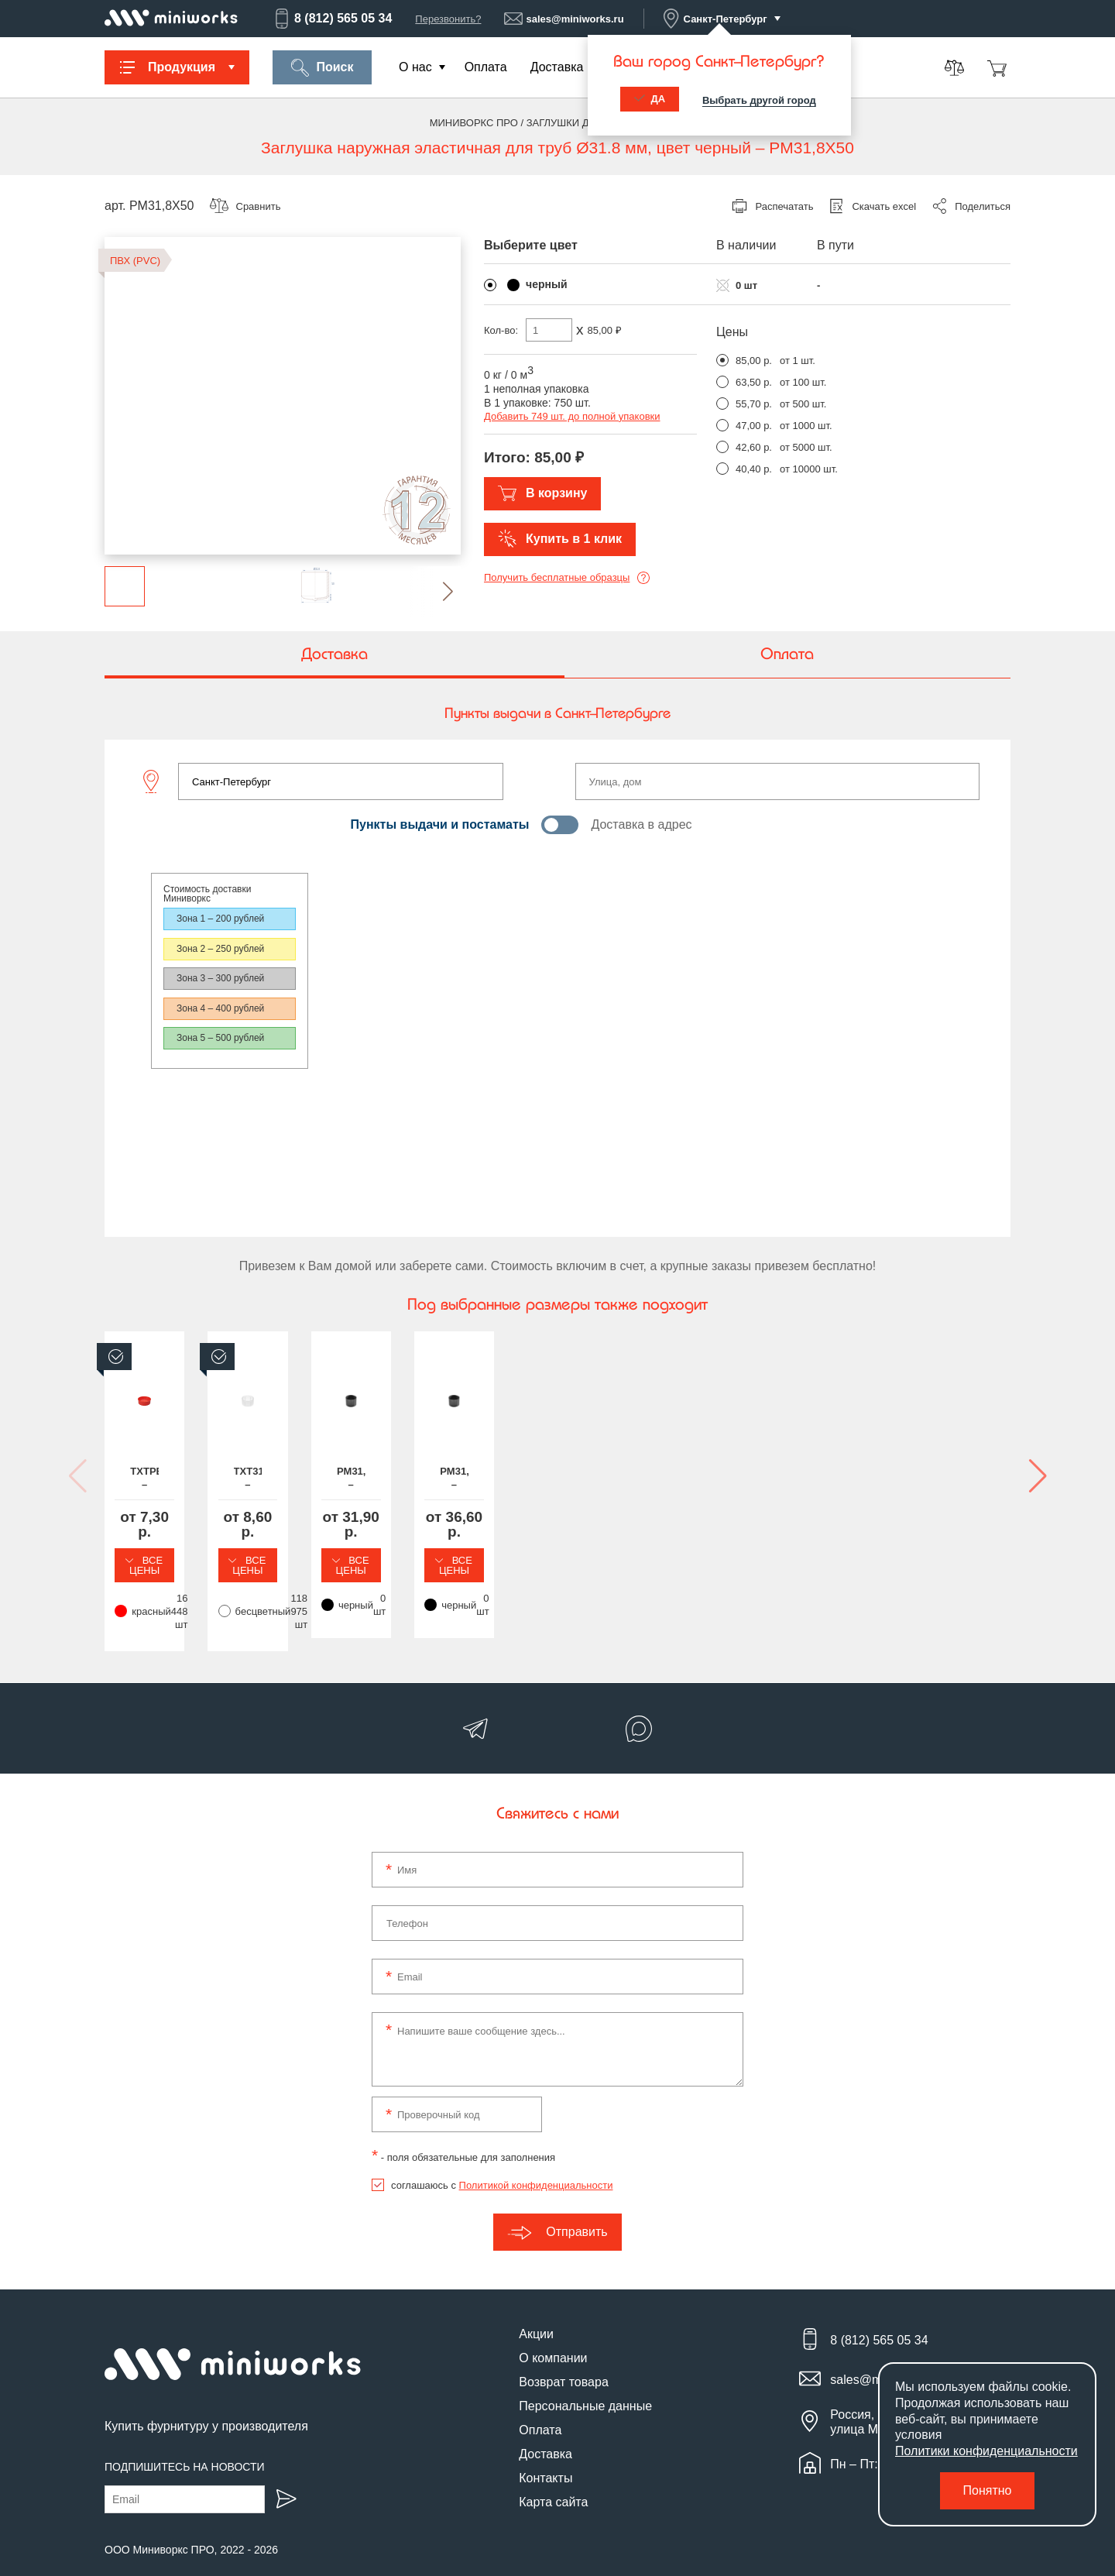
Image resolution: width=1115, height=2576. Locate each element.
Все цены (209, 1554)
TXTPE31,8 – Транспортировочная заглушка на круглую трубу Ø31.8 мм (209, 1487)
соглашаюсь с (501, 2160)
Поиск (321, 67)
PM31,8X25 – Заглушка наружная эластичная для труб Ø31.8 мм (674, 1487)
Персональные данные (585, 2381)
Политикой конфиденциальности (536, 2160)
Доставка (557, 67)
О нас (415, 67)
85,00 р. (754, 360)
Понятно (987, 2490)
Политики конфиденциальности (986, 2451)
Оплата (486, 67)
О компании (553, 2333)
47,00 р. (754, 425)
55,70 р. (754, 404)
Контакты (545, 2453)
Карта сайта (553, 2477)
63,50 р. (754, 382)
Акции (536, 2309)
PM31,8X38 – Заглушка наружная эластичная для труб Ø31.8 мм (906, 1487)
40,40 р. (754, 469)
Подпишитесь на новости (185, 2441)
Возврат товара (564, 2357)
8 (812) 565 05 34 (332, 19)
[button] (435, 591)
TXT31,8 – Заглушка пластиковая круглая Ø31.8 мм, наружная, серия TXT (441, 1487)
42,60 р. (754, 447)
